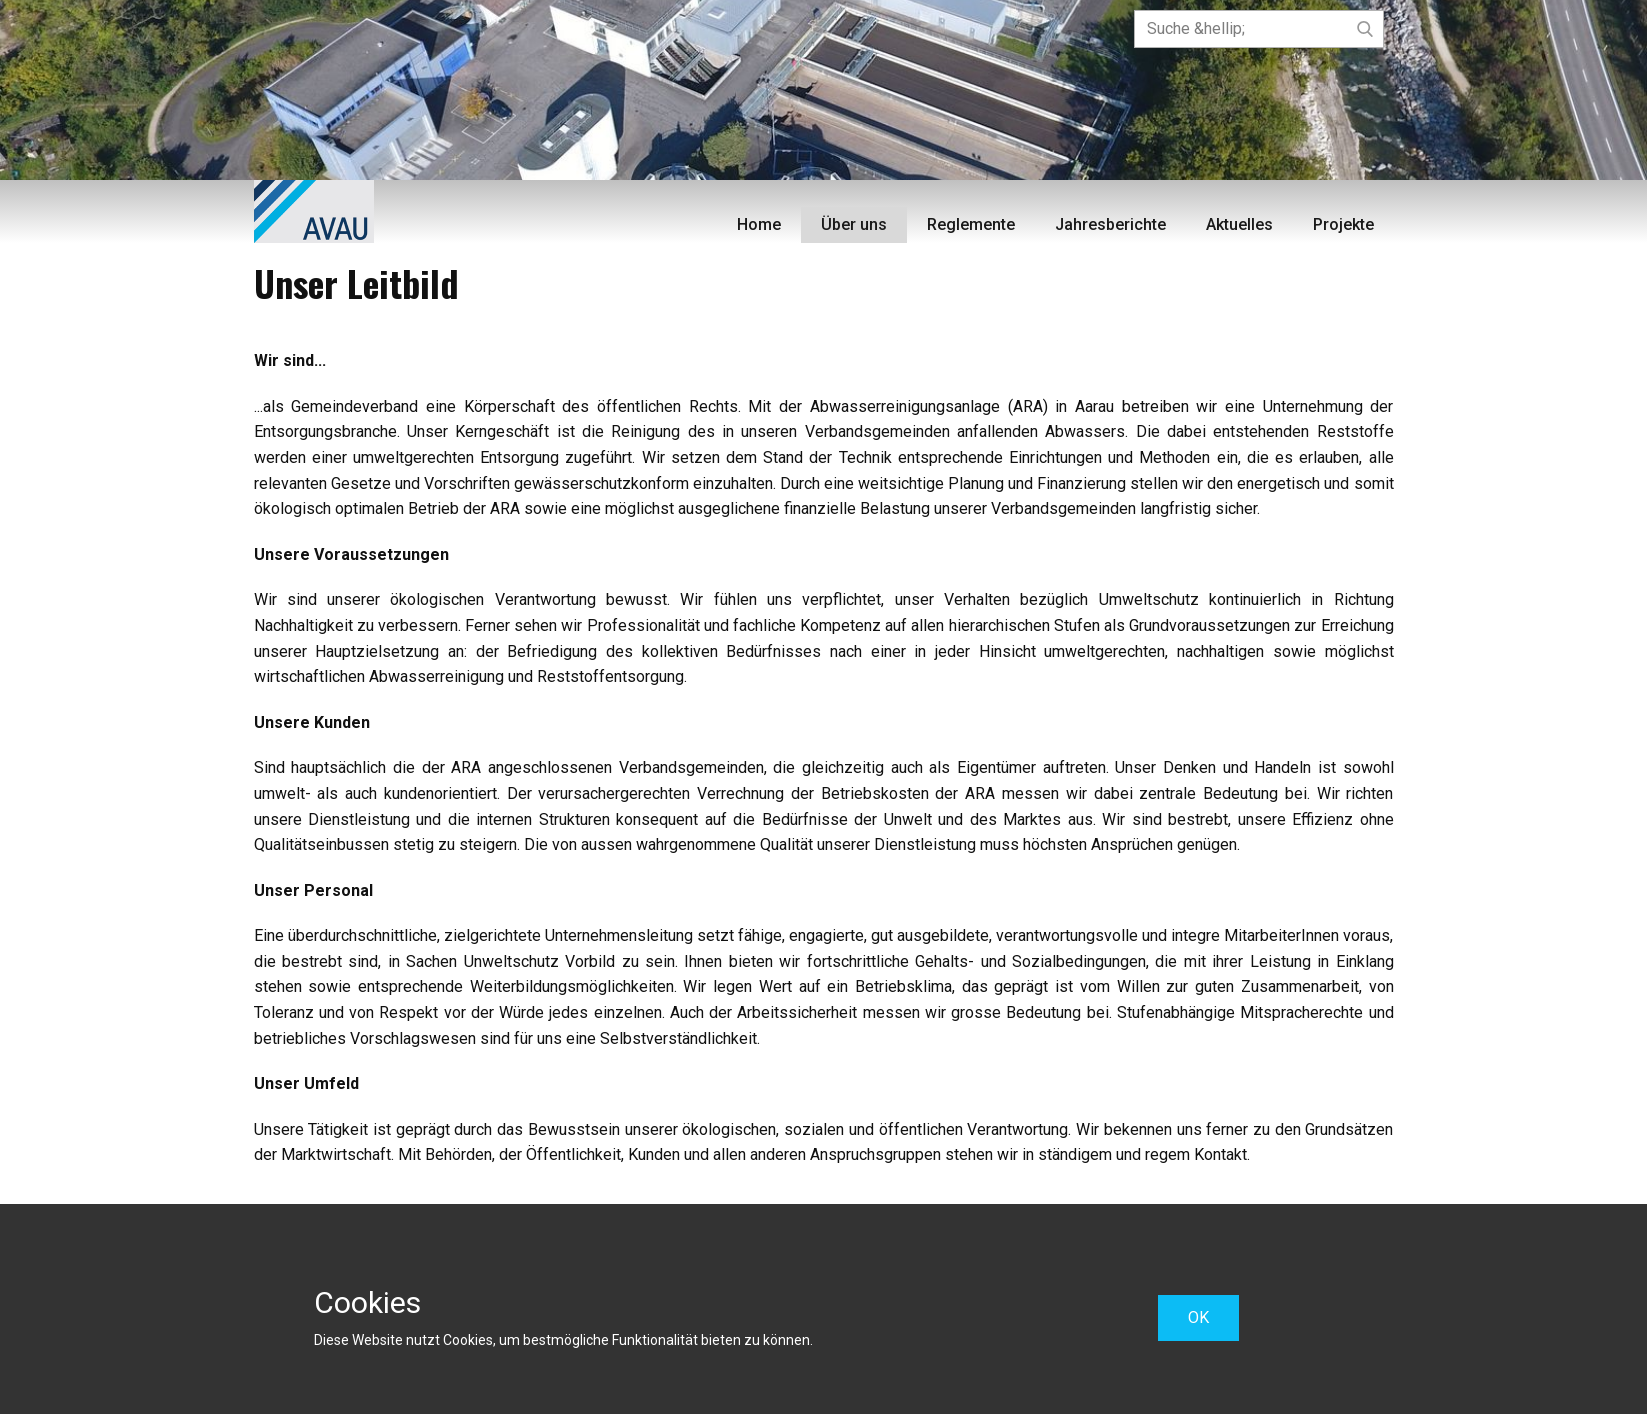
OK (1198, 1317)
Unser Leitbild (356, 282)
